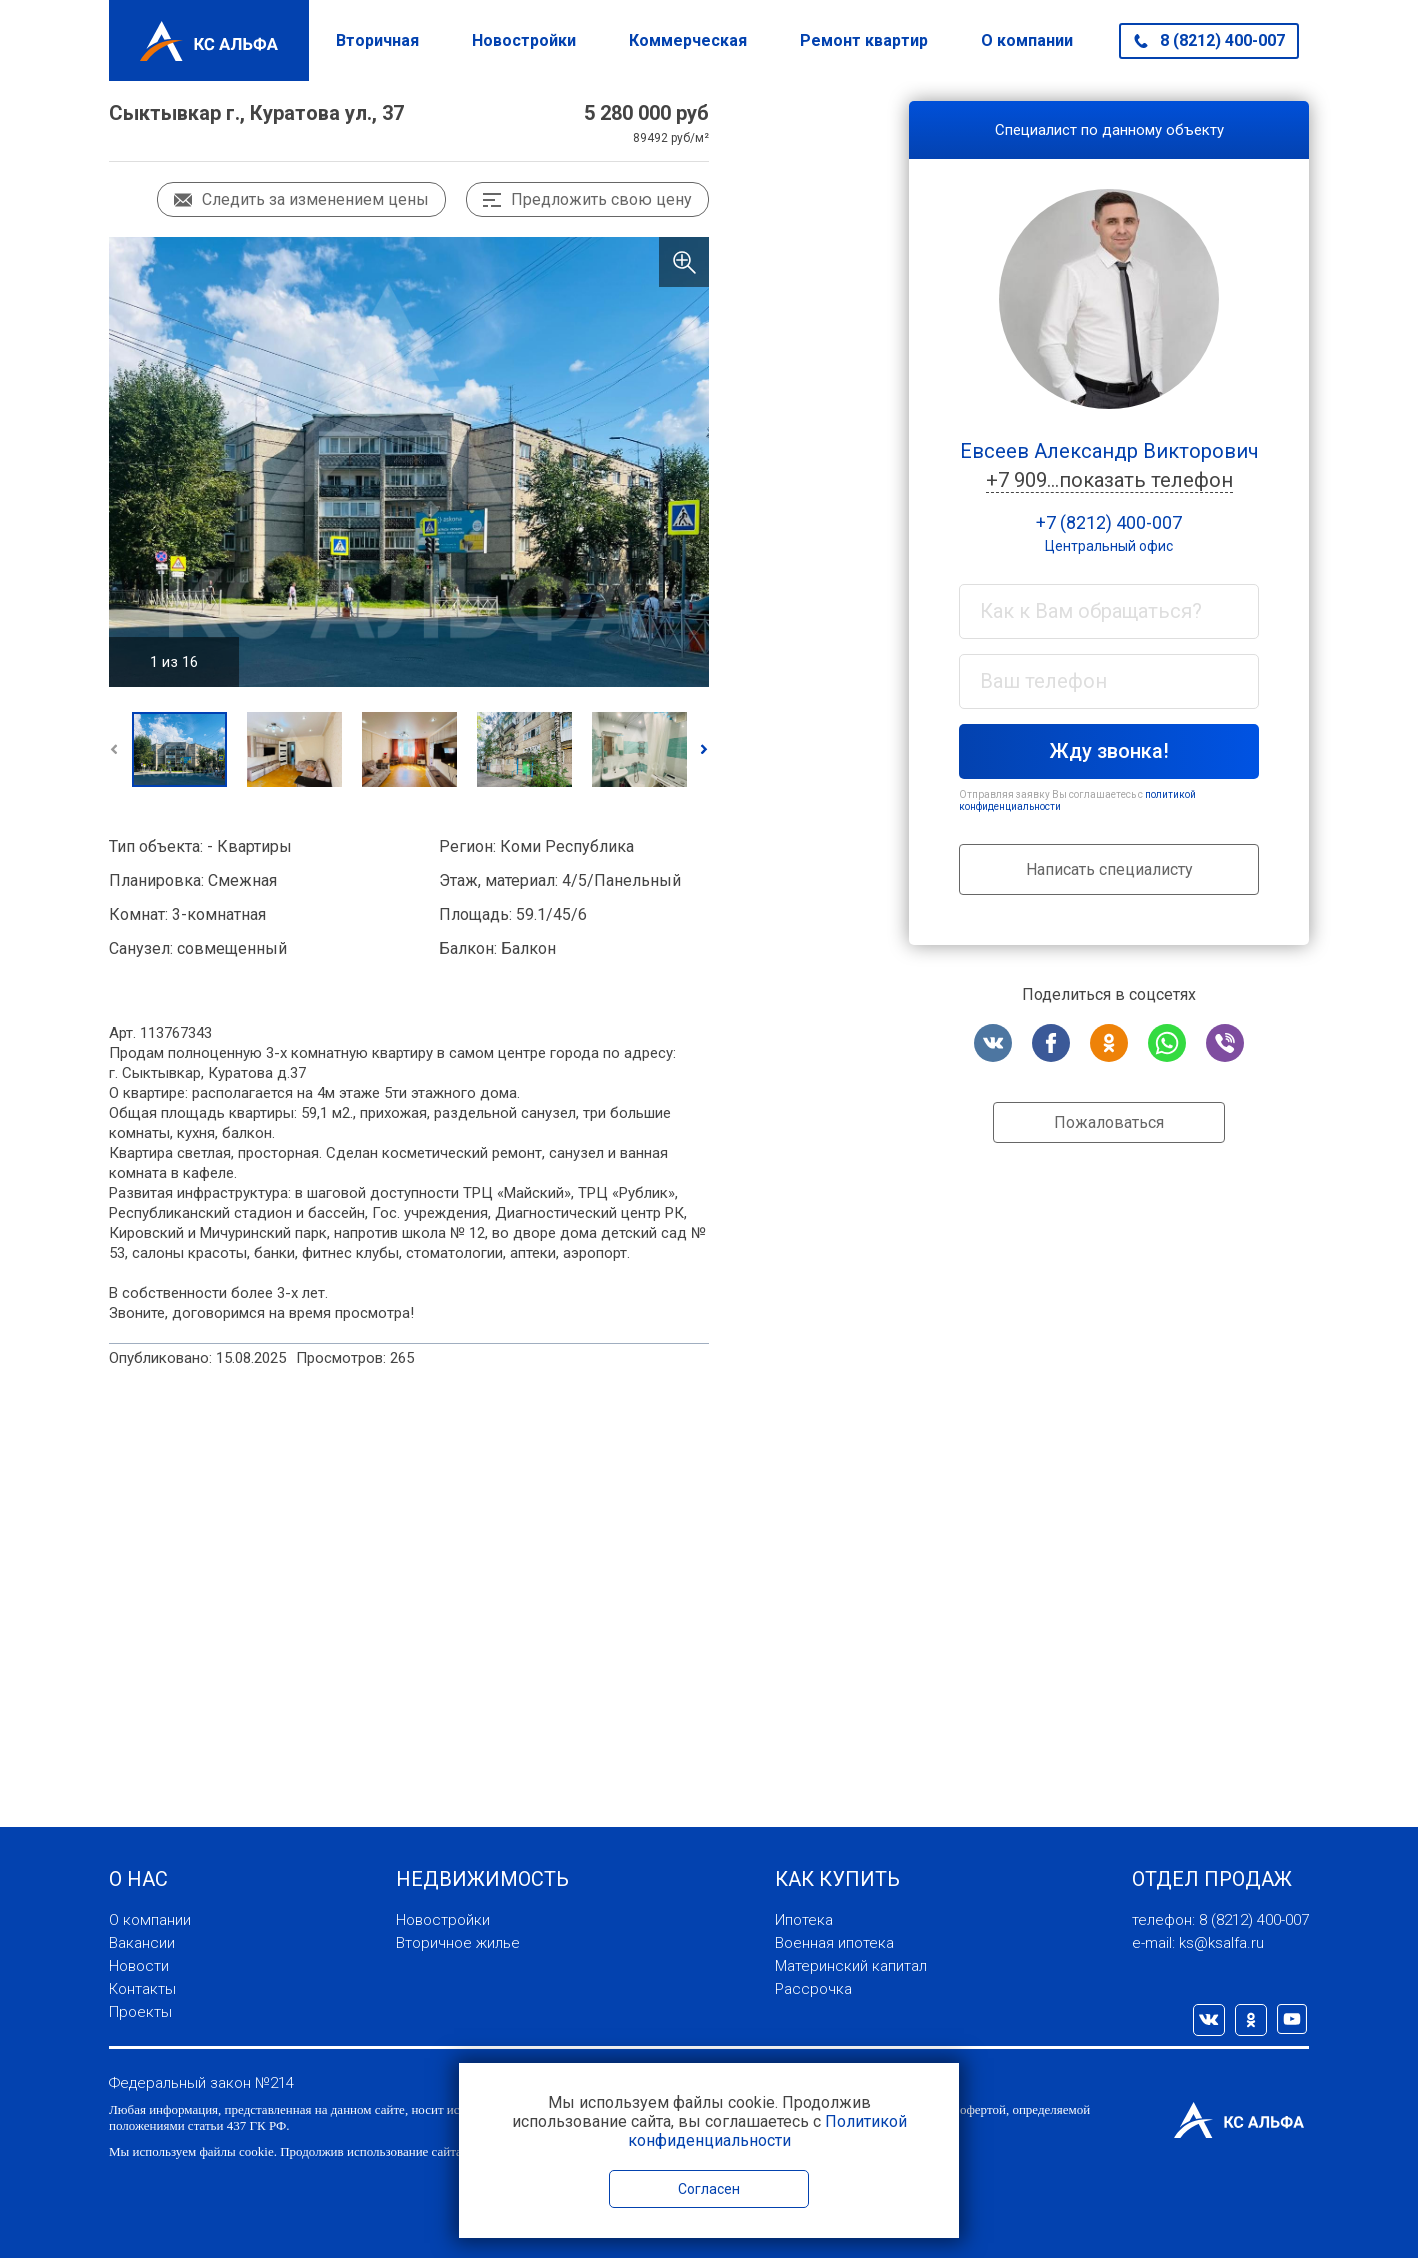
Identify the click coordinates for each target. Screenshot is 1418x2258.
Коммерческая (688, 40)
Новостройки (524, 40)
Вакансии (142, 1943)
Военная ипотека (834, 1943)
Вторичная (377, 40)
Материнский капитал (851, 1966)
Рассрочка (813, 1989)
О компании (1027, 40)
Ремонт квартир (864, 40)
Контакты (142, 1989)
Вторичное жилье (458, 1943)
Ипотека (804, 1920)
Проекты (140, 2012)
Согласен (709, 2189)
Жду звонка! (1109, 751)
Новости (139, 1966)
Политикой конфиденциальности (767, 2131)
